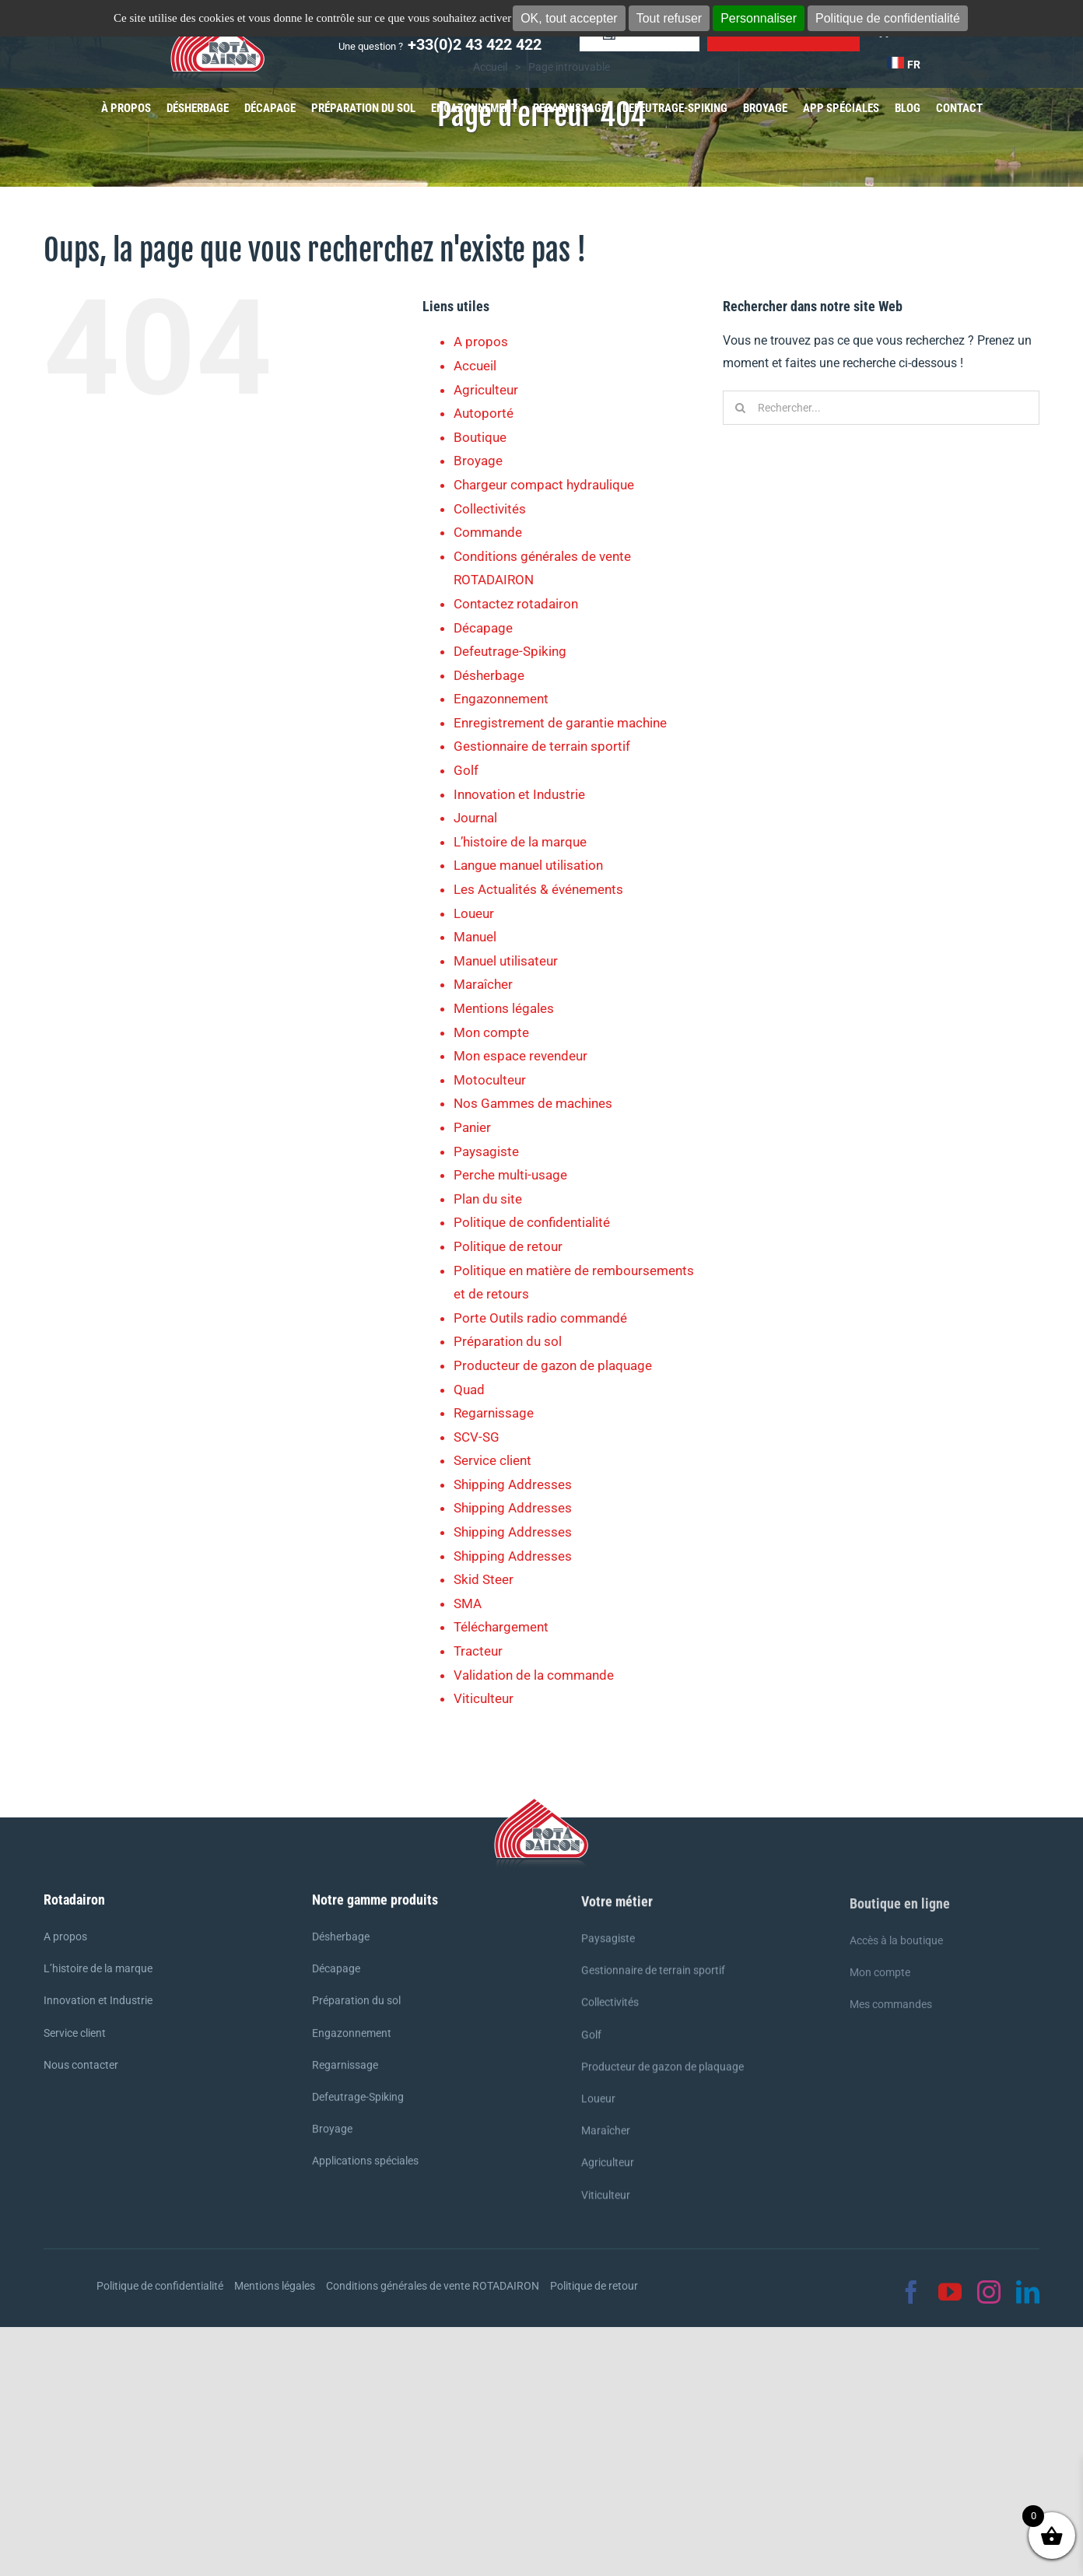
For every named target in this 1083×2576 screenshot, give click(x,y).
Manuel (475, 937)
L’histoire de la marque (520, 842)
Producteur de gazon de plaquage (553, 1365)
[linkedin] (1027, 2292)
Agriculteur (486, 390)
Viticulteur (483, 1698)
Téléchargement (501, 1627)
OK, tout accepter (569, 18)
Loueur (474, 913)
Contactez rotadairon (516, 604)
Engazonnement (501, 698)
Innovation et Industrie (519, 794)
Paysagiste (486, 1151)
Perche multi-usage (510, 1175)
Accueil (475, 365)
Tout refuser (669, 18)
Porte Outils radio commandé (540, 1318)
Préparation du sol (508, 1341)
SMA (468, 1603)
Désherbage (489, 675)
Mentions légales (504, 1008)
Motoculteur (490, 1080)
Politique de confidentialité (887, 18)
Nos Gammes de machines (533, 1103)
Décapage (483, 628)
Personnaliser (758, 18)
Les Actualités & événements (538, 889)
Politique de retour (508, 1246)
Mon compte (491, 1032)
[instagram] (989, 2292)
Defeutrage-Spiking (510, 651)
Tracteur (478, 1651)
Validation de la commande (534, 1675)
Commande (488, 532)
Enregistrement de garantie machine (560, 723)
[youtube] (950, 2292)
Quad (469, 1389)
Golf (466, 770)
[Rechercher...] (881, 408)
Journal (475, 817)
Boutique (480, 437)
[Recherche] (740, 408)
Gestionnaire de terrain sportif (542, 746)
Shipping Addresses (513, 1484)
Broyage (478, 460)
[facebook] (911, 2292)
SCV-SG (476, 1437)
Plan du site (488, 1199)
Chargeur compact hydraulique (544, 484)
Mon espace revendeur (520, 1056)
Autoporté (483, 413)
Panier (472, 1127)
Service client (492, 1460)
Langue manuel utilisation (528, 865)
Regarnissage (494, 1413)
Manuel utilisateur (506, 961)
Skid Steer (483, 1579)
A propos (481, 341)
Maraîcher (483, 984)
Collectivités (490, 509)
